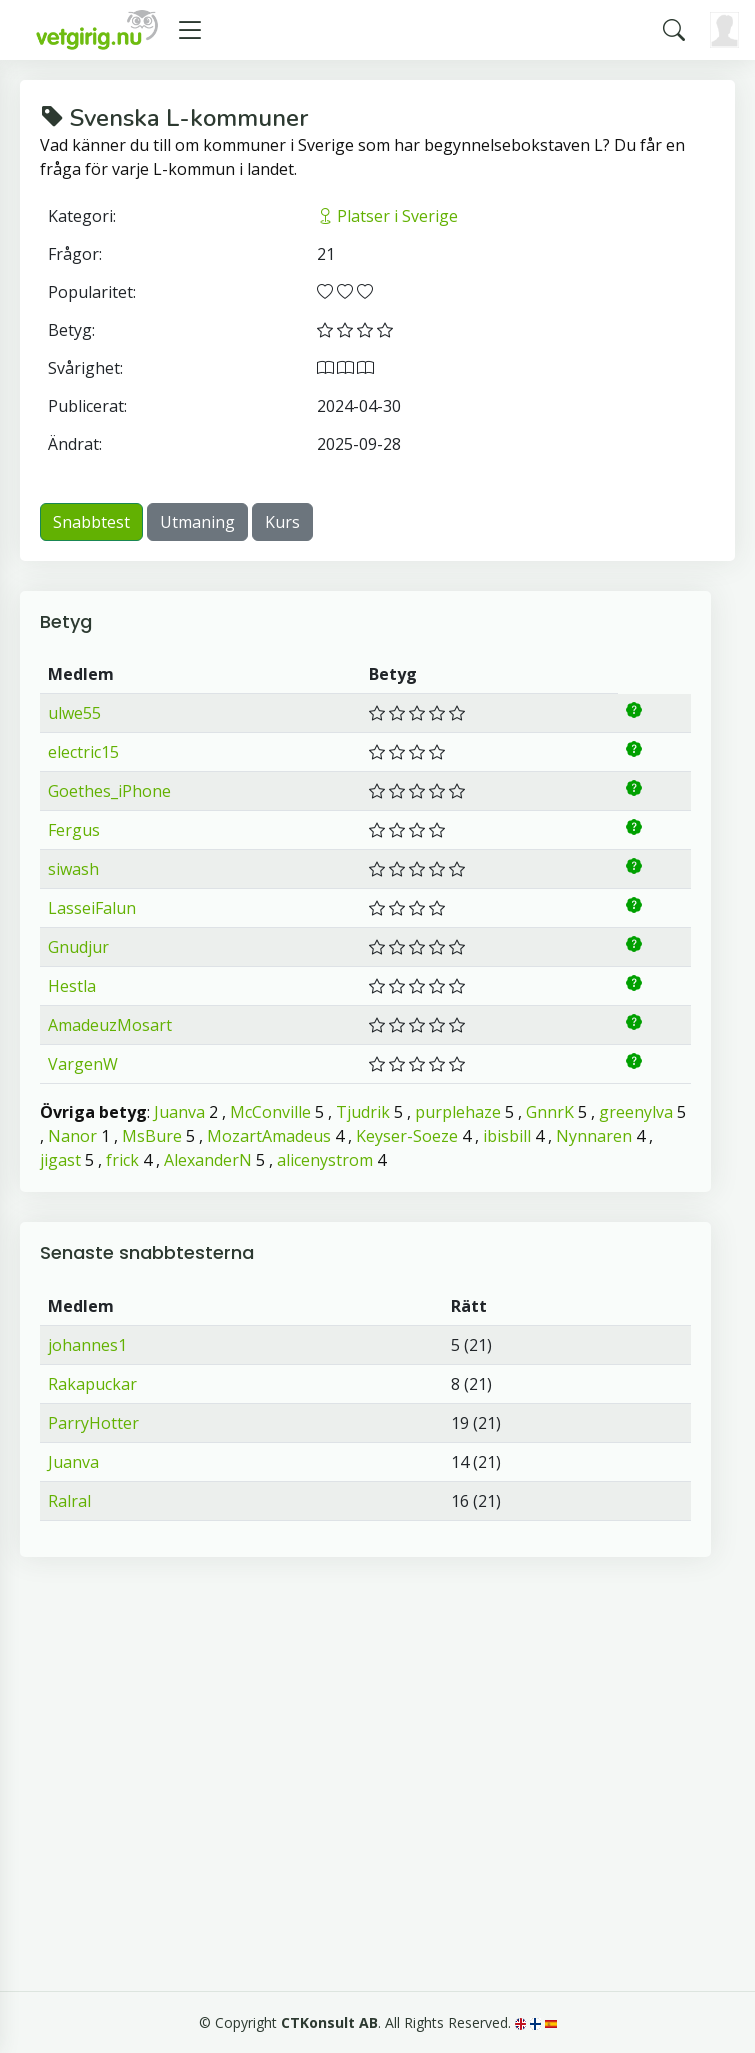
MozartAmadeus (269, 1136)
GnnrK (550, 1112)
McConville (270, 1112)
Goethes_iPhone (109, 791)
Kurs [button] (282, 522)
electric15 (83, 752)
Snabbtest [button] (91, 522)
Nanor (72, 1136)
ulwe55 (74, 713)
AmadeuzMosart (110, 1025)
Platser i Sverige (387, 216)
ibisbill (507, 1136)
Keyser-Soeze (407, 1136)
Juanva (179, 1112)
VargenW (83, 1064)
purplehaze (458, 1112)
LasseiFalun (92, 908)
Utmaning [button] (197, 522)
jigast (60, 1160)
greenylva (636, 1112)
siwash (73, 869)
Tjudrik (363, 1112)
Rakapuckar (92, 1384)
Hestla (72, 986)
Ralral (69, 1501)
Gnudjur (78, 947)
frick (122, 1160)
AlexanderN (208, 1160)
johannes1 (87, 1345)
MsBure (152, 1136)
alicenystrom (325, 1160)
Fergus (74, 830)
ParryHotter (93, 1423)
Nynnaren (594, 1136)
